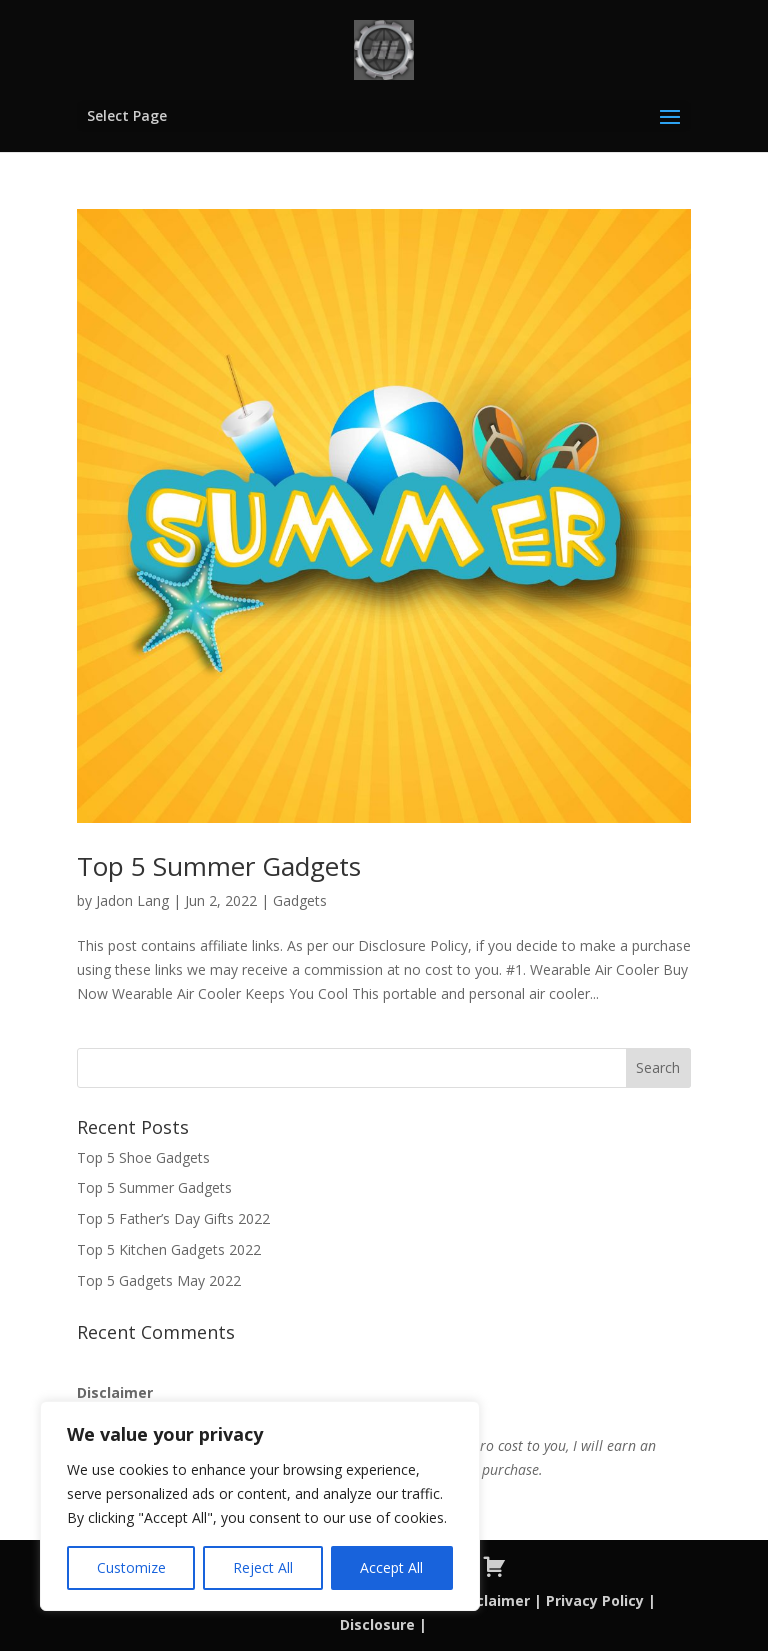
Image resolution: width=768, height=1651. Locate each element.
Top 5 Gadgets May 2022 (159, 1280)
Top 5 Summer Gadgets (219, 866)
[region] (260, 1506)
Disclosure (377, 1624)
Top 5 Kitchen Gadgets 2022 (169, 1249)
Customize (131, 1567)
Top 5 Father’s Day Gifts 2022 (173, 1218)
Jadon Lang (132, 900)
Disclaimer (490, 1600)
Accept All (391, 1567)
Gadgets (300, 900)
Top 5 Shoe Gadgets (143, 1157)
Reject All (263, 1567)
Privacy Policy (595, 1600)
